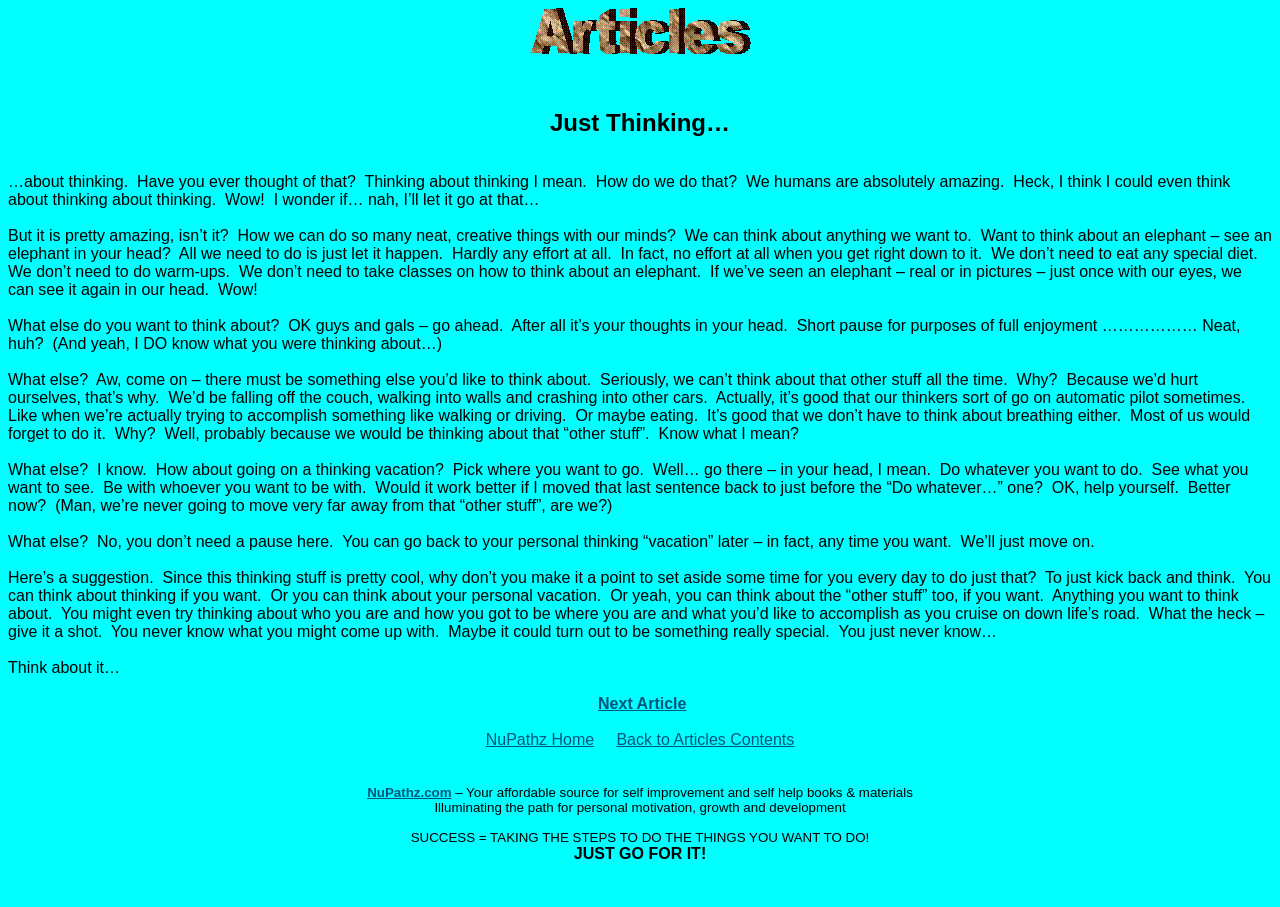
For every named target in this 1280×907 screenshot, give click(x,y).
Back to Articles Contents (705, 739)
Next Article (642, 703)
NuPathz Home (540, 739)
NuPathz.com (409, 792)
